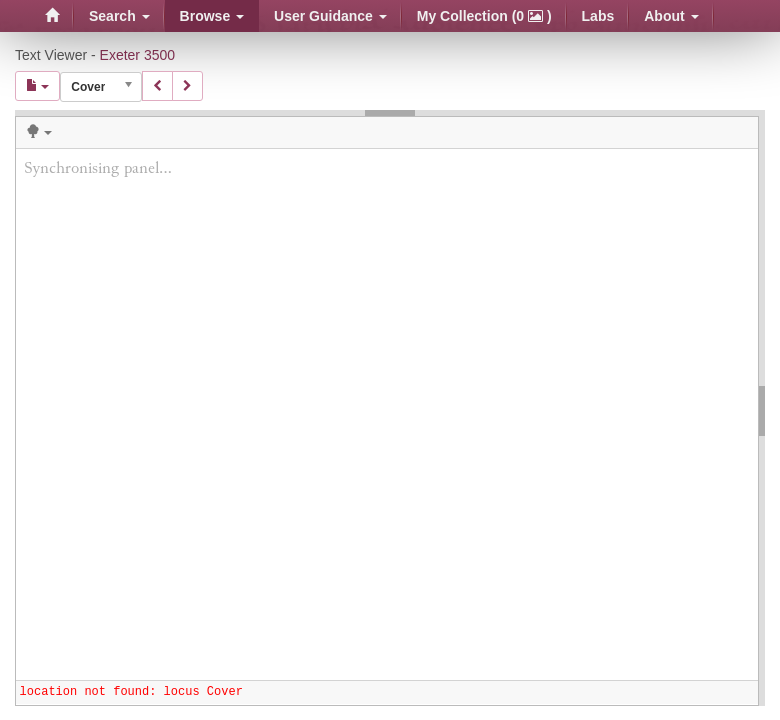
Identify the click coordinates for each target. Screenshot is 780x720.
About (671, 16)
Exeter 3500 (138, 55)
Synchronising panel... (387, 414)
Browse (212, 16)
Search (119, 16)
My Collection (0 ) (484, 16)
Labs (598, 16)
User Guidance (330, 16)
